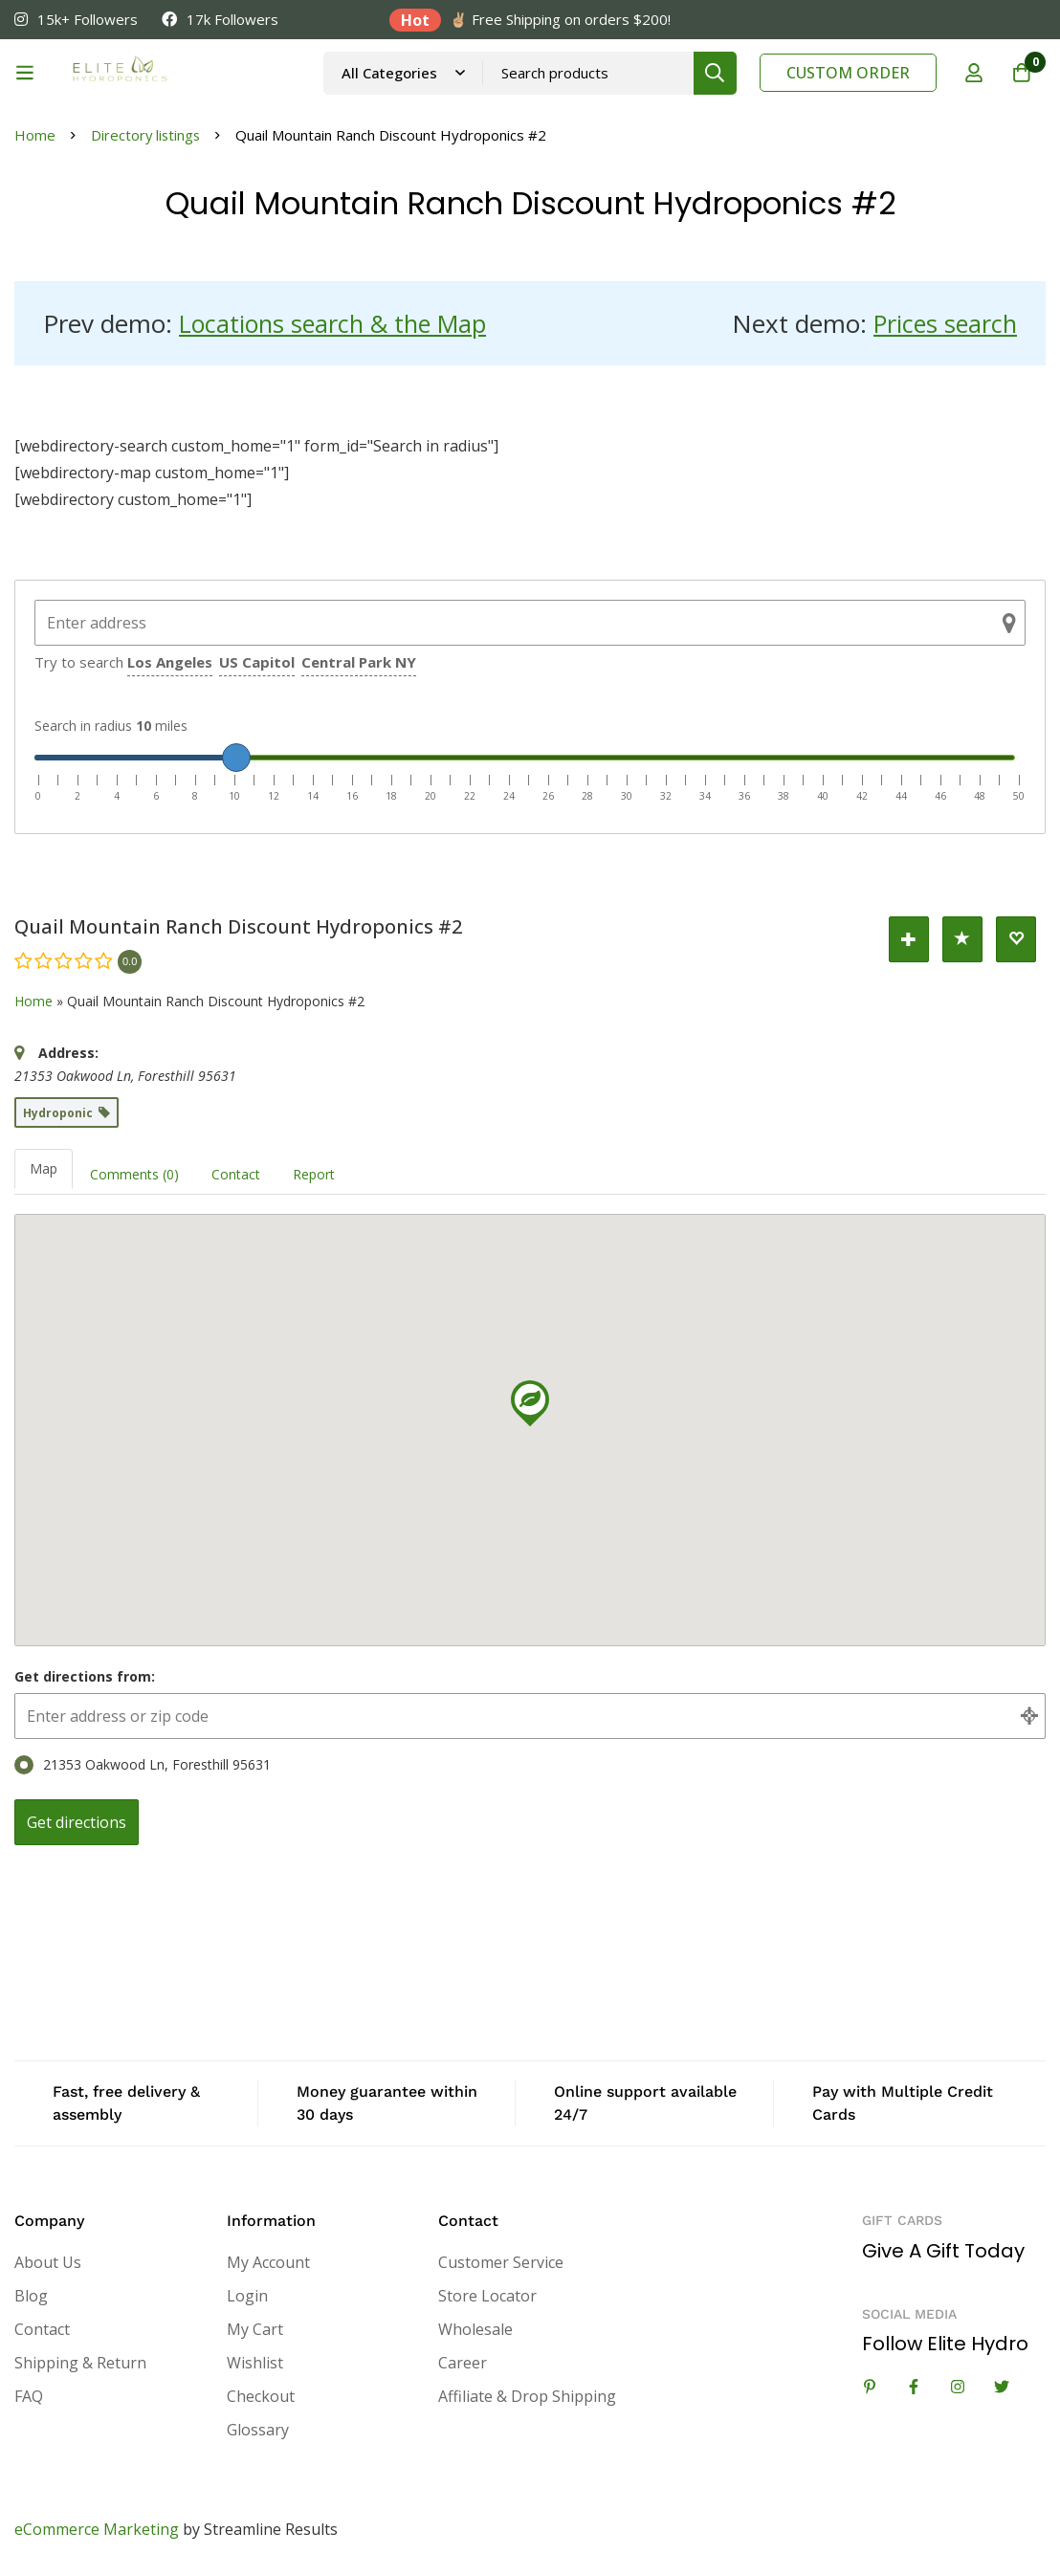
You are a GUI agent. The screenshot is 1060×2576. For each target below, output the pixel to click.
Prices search (943, 323)
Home (34, 134)
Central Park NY (358, 662)
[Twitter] (1001, 2386)
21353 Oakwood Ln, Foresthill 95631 (142, 1764)
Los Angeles (169, 662)
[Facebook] (913, 2386)
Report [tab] (314, 1174)
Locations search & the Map (338, 323)
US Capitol (257, 662)
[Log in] (973, 72)
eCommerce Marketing (96, 2529)
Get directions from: (84, 1676)
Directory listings (147, 134)
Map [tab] (43, 1168)
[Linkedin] (869, 2386)
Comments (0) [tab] (134, 1174)
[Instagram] (957, 2386)
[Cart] (1021, 72)
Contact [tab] (235, 1174)
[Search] (715, 73)
